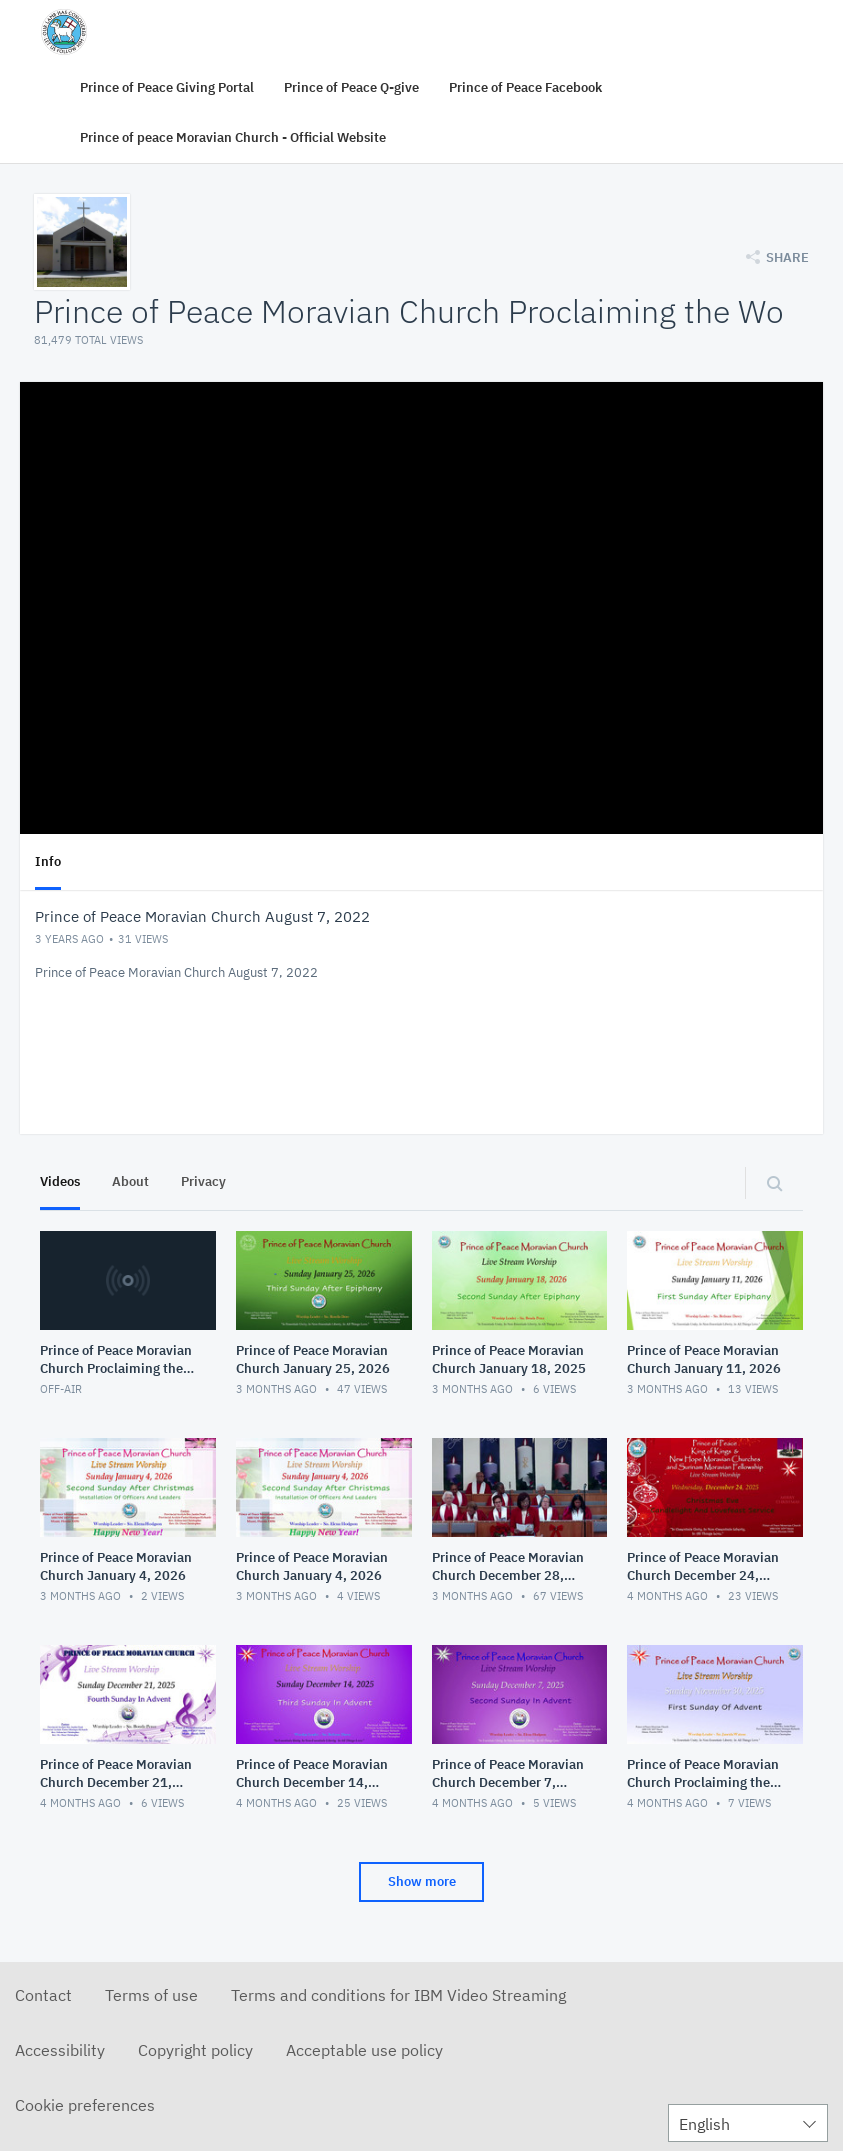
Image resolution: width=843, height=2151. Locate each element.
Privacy (203, 1181)
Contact (43, 1995)
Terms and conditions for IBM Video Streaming (398, 1995)
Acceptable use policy (364, 2050)
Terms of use (151, 1995)
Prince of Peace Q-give (351, 87)
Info (48, 861)
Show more (422, 1881)
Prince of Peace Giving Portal (167, 87)
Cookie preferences (85, 2105)
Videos (60, 1181)
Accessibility (60, 2050)
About (130, 1181)
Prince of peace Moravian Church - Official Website (233, 137)
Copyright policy (195, 2050)
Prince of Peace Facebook (525, 87)
